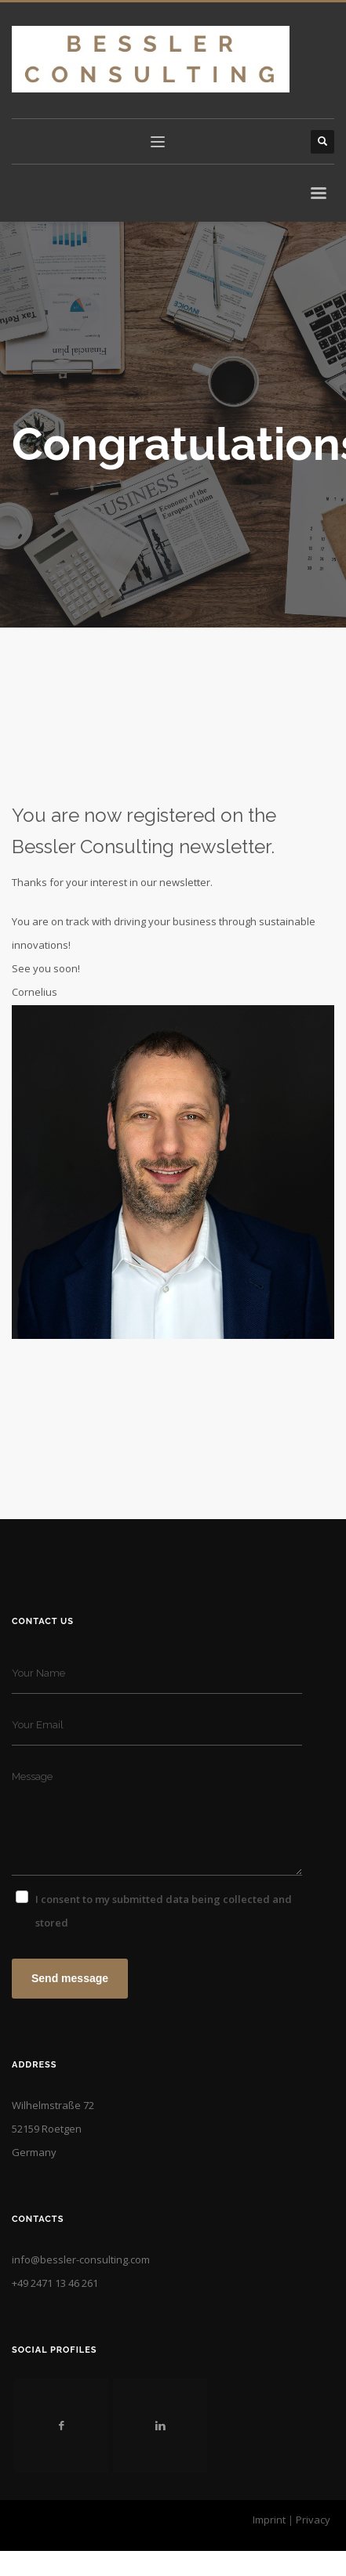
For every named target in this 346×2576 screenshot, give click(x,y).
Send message (69, 1978)
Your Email (38, 1725)
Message (32, 1776)
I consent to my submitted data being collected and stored (163, 1911)
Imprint (269, 2520)
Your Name (38, 1673)
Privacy (313, 2520)
